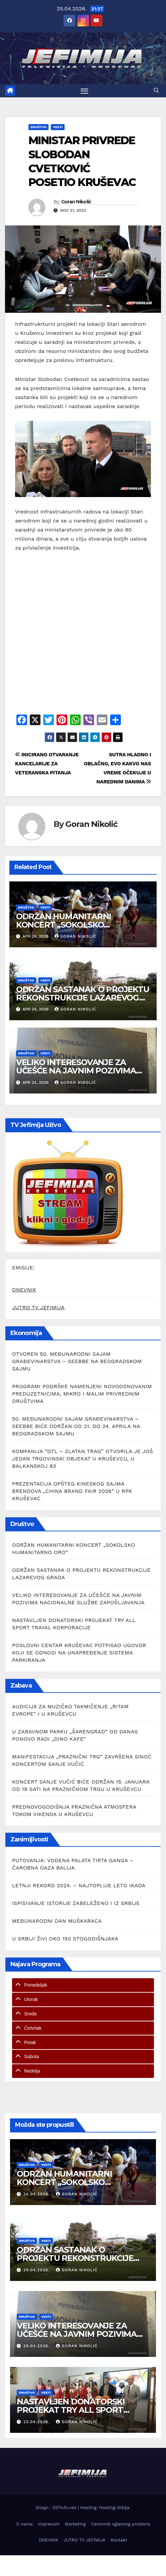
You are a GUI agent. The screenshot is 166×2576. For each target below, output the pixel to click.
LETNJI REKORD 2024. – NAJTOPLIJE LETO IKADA (79, 1885)
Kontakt (118, 2540)
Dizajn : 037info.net (56, 2507)
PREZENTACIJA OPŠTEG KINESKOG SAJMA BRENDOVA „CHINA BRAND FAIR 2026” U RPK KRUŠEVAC (72, 1491)
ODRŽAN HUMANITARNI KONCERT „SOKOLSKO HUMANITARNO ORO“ (63, 925)
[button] (156, 90)
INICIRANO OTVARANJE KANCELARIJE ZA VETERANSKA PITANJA (47, 764)
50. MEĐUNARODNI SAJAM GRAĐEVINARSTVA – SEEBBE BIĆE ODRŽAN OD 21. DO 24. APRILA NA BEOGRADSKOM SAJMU (76, 1426)
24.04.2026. (37, 2194)
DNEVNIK (24, 1289)
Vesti (58, 127)
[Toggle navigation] (84, 90)
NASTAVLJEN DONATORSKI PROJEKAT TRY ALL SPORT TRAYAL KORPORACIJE (71, 2410)
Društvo (38, 127)
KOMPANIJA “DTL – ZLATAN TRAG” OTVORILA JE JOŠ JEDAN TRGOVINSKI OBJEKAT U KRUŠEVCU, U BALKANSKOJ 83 (82, 1458)
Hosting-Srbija (114, 2507)
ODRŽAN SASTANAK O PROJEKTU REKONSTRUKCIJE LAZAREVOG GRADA (82, 997)
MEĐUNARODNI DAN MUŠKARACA (57, 1921)
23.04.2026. (37, 2421)
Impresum (49, 2523)
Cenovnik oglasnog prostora (120, 2523)
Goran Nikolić (76, 202)
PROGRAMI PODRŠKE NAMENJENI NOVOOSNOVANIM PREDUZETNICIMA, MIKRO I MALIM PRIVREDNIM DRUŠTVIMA (82, 1393)
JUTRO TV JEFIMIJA (38, 1307)
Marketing (75, 2523)
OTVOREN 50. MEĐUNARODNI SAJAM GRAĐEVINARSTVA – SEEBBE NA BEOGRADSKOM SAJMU (77, 1361)
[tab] (83, 1985)
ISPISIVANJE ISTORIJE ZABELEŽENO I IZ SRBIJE (76, 1903)
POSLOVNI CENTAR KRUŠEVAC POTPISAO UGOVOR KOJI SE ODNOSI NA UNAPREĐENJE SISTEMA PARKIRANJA (79, 1652)
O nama (24, 2523)
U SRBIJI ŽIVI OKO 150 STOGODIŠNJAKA (65, 1938)
